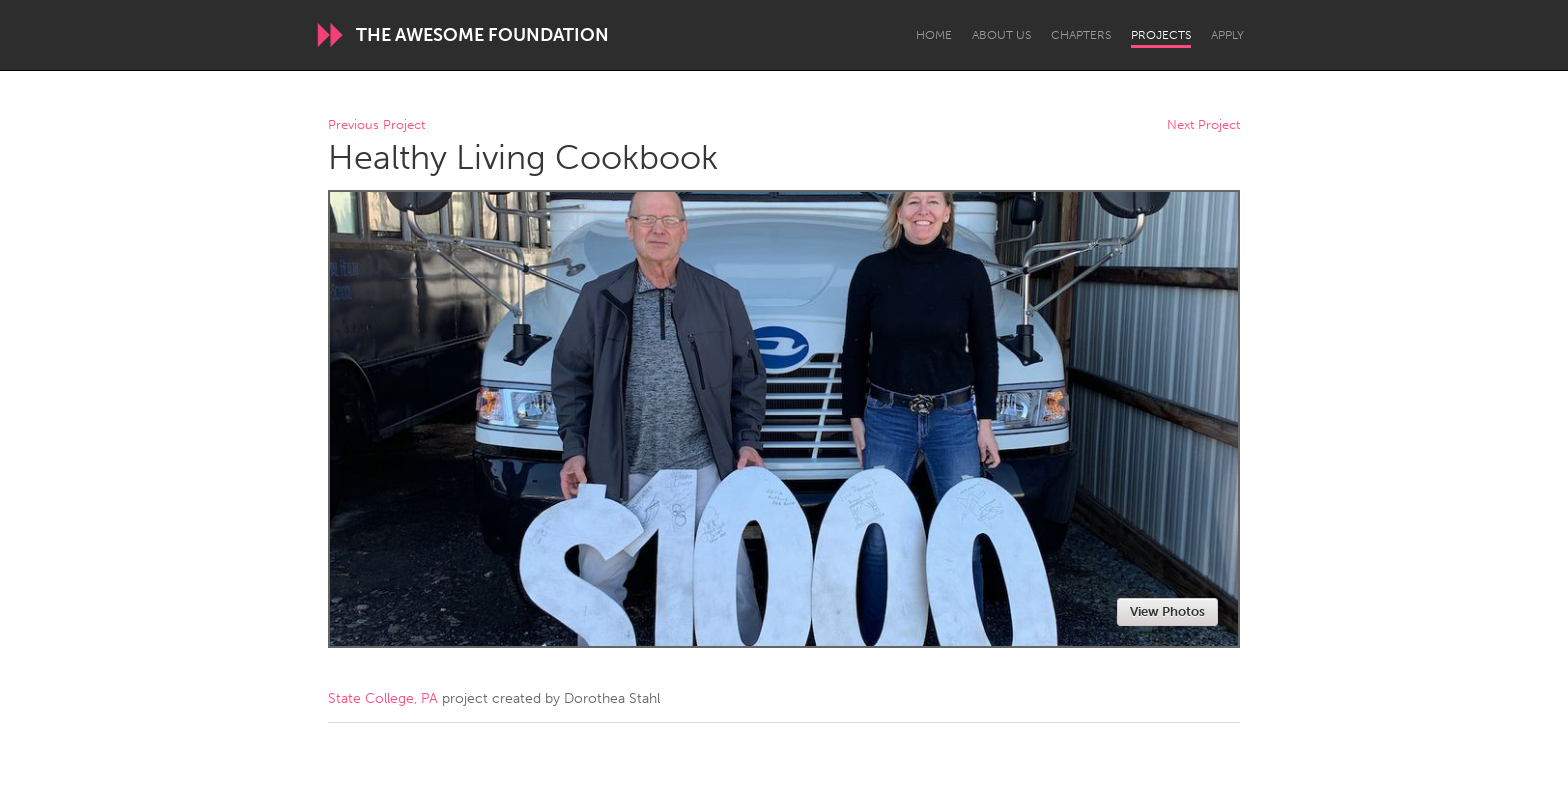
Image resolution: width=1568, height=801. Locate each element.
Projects (1161, 35)
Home (934, 35)
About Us (1001, 35)
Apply (1227, 35)
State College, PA (383, 698)
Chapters (1081, 35)
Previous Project (376, 125)
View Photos (1167, 611)
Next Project (1203, 125)
